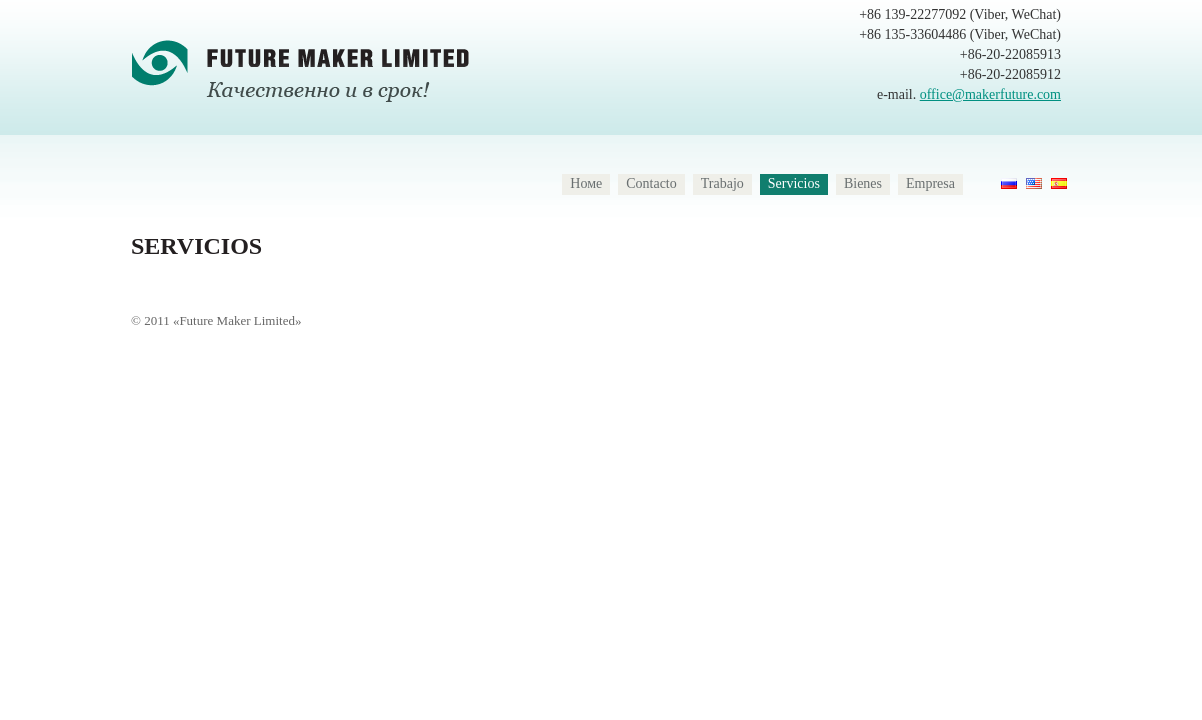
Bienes (863, 183)
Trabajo (722, 183)
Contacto (651, 183)
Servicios (794, 183)
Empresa (930, 183)
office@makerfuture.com (990, 94)
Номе (586, 183)
